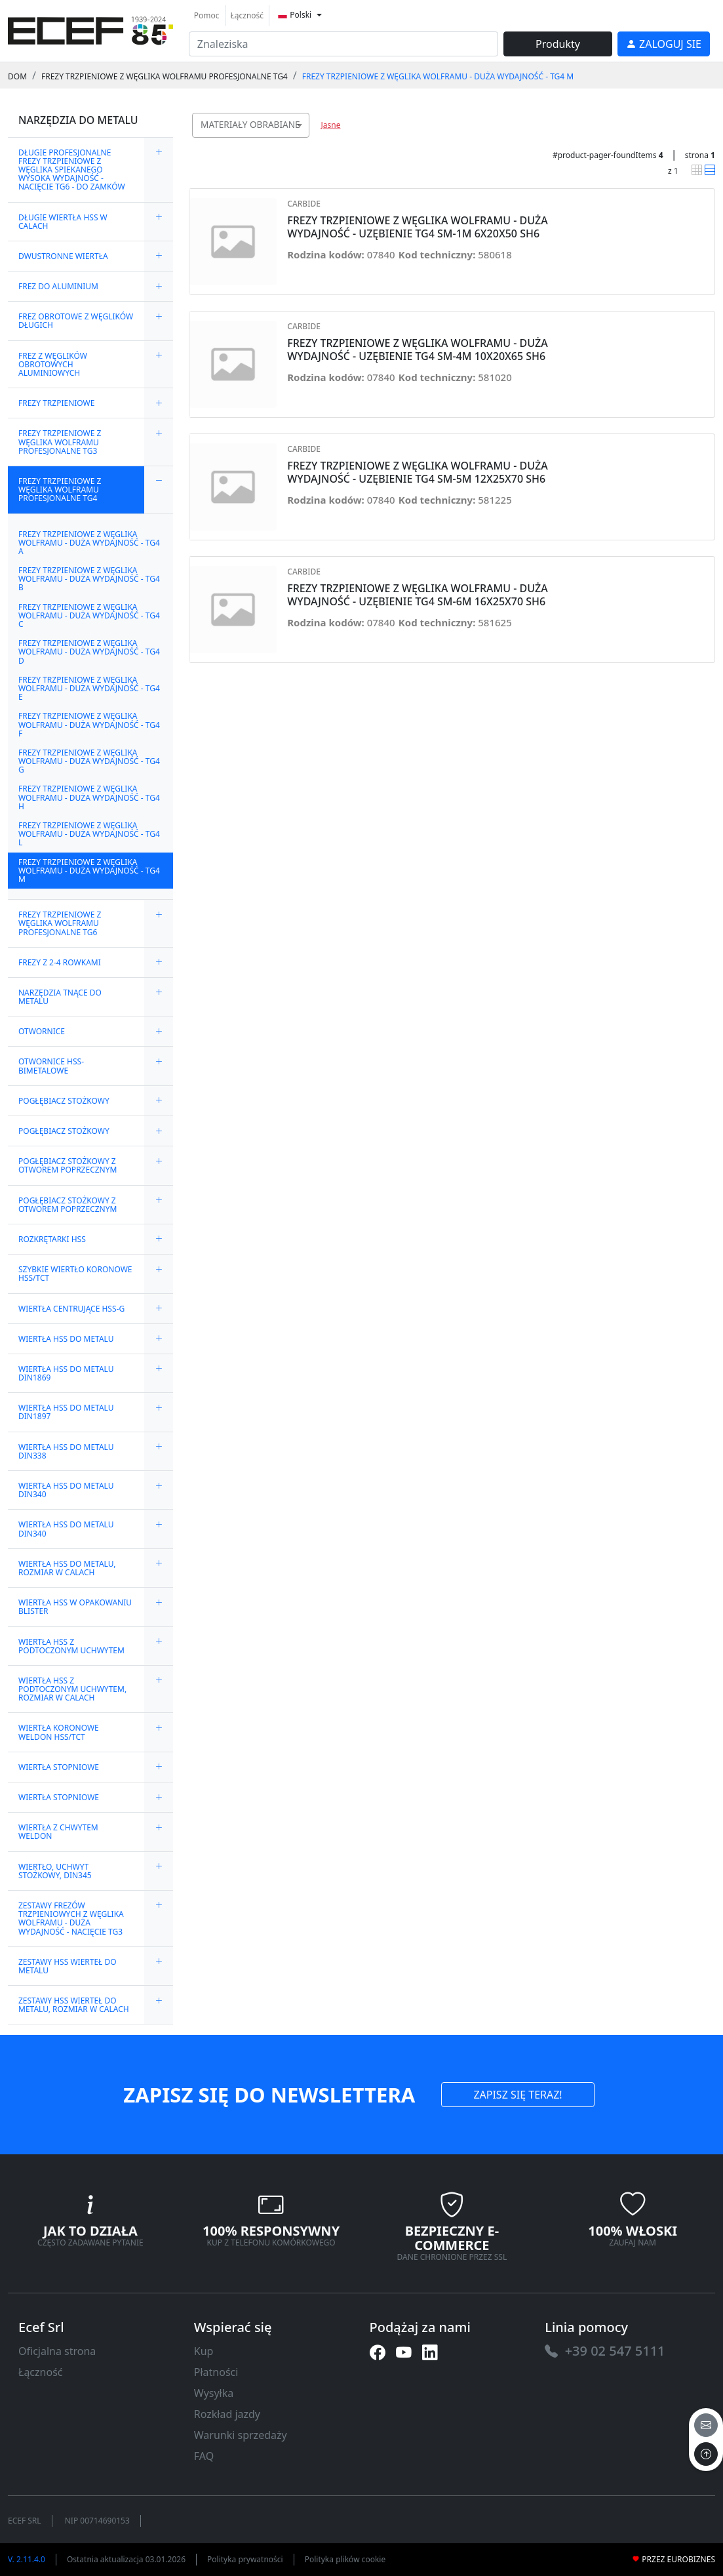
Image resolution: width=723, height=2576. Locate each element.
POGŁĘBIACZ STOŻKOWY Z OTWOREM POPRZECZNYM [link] (67, 1165)
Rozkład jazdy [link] (227, 2414)
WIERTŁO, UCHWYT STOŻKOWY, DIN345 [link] (55, 1871)
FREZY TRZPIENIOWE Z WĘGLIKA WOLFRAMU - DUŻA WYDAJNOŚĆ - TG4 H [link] (89, 797)
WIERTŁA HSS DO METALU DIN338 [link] (66, 1451)
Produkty (558, 44)
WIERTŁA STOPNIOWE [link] (58, 1767)
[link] (90, 29)
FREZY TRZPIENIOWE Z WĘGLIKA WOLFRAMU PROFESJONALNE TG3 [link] (59, 442)
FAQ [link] (204, 2456)
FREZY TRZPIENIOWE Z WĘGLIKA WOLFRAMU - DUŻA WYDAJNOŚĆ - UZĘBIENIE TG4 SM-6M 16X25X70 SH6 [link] (417, 594)
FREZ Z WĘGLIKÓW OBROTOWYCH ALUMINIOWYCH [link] (52, 364)
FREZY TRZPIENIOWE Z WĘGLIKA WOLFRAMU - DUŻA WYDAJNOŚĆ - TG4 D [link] (89, 651)
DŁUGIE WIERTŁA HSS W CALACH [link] (62, 221)
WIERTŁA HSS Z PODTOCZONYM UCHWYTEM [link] (71, 1646)
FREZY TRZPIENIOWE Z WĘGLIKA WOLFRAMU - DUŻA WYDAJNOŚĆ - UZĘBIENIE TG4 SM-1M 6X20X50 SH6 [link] (417, 226)
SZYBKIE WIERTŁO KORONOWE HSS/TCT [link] (75, 1273)
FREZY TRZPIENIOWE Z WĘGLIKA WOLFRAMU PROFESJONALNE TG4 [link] (164, 76)
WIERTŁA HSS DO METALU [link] (66, 1338)
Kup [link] (204, 2351)
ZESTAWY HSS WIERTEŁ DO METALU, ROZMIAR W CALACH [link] (73, 2005)
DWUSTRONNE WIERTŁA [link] (63, 256)
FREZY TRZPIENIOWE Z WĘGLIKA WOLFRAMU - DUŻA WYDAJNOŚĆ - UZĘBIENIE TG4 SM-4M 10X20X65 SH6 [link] (417, 349)
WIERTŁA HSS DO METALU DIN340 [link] (66, 1490)
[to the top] (706, 2454)
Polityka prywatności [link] (245, 2559)
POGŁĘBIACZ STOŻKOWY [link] (63, 1100)
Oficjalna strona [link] (57, 2351)
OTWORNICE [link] (41, 1031)
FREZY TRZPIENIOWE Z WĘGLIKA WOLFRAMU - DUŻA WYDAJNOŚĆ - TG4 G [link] (89, 761)
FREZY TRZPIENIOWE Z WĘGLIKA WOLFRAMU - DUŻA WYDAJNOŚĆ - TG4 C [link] (89, 615)
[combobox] (250, 125)
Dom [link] (17, 76)
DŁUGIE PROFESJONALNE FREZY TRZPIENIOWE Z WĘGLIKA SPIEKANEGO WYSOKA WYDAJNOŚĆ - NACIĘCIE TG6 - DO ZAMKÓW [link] (71, 170)
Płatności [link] (216, 2372)
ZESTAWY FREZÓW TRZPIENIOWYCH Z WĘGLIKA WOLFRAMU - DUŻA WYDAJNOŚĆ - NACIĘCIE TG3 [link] (71, 1918)
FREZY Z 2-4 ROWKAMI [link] (59, 962)
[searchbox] (302, 141)
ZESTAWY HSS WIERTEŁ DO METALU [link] (67, 1966)
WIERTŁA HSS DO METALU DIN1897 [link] (66, 1412)
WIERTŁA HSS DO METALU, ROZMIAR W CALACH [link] (67, 1568)
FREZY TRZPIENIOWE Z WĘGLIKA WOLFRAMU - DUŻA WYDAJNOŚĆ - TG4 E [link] (89, 688)
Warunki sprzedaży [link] (240, 2435)
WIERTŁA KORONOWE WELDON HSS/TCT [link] (58, 1732)
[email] (706, 2425)
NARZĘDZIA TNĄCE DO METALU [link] (60, 997)
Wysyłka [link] (214, 2393)
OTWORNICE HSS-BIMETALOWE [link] (51, 1066)
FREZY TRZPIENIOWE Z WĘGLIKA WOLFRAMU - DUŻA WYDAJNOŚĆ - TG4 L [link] (89, 834)
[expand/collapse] (158, 170)
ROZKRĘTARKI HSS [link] (52, 1239)
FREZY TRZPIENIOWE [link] (56, 403)
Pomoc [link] (207, 15)
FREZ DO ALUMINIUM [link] (58, 286)
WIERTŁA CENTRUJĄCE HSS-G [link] (71, 1308)
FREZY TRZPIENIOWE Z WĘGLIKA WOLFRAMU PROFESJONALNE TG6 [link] (59, 923)
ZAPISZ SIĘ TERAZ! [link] (517, 2094)
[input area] (343, 43)
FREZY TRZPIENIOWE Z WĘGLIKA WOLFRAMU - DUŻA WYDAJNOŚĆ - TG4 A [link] (89, 543)
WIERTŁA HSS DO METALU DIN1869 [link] (66, 1373)
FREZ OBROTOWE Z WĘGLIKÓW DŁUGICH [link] (75, 321)
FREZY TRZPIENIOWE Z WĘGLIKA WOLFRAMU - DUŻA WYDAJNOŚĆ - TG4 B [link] (89, 579)
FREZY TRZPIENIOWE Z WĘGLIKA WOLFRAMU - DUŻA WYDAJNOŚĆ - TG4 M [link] (438, 76)
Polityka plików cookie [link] (345, 2559)
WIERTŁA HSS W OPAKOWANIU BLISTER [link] (75, 1607)
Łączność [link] (247, 15)
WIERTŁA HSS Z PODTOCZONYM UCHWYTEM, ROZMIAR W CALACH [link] (72, 1689)
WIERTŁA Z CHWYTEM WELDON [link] (58, 1831)
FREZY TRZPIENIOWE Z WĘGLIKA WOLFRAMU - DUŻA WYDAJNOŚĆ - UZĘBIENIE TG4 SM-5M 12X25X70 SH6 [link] (417, 472)
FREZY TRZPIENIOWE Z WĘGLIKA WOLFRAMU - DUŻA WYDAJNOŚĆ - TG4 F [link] (89, 724)
